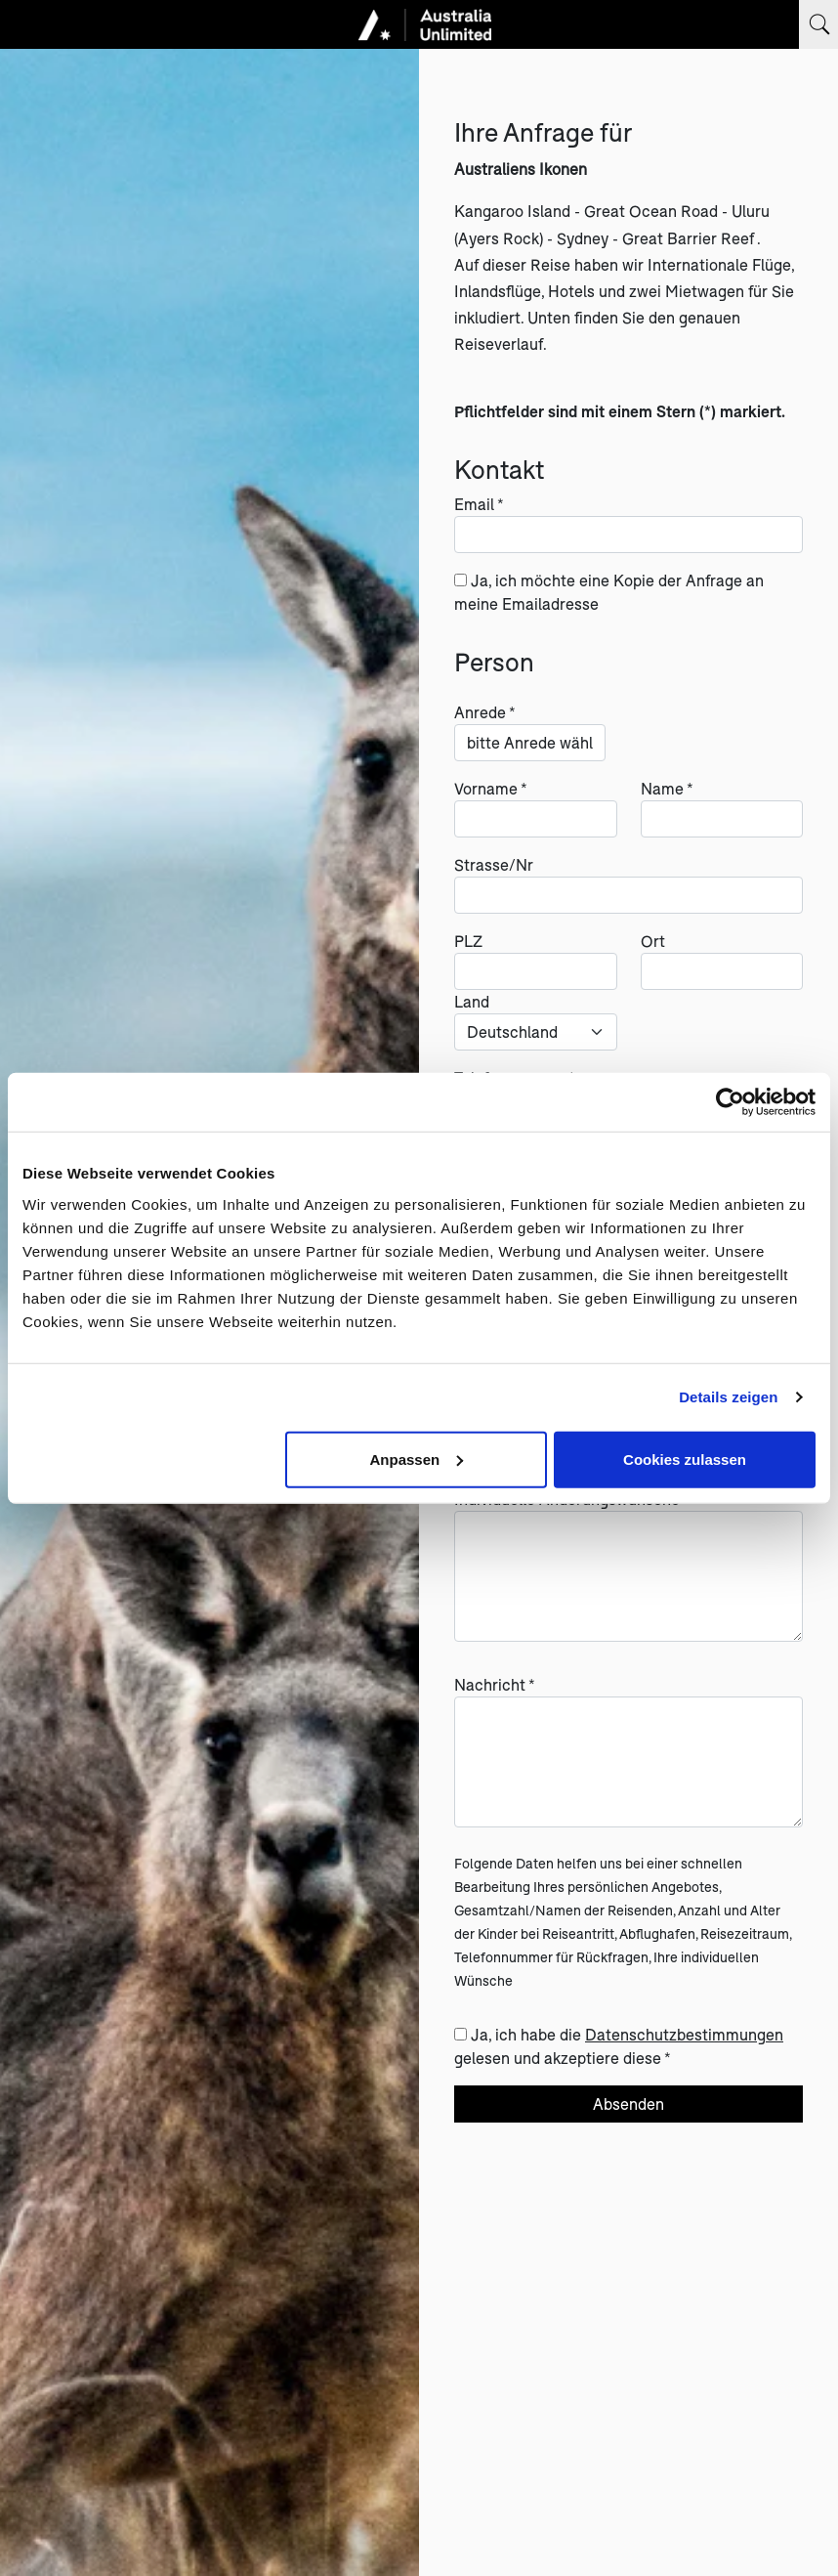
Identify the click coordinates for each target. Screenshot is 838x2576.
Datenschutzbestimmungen (684, 2034)
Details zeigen (728, 1397)
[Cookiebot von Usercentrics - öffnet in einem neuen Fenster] (730, 1102)
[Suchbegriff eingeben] (818, 24)
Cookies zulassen (684, 1458)
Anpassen (416, 1458)
